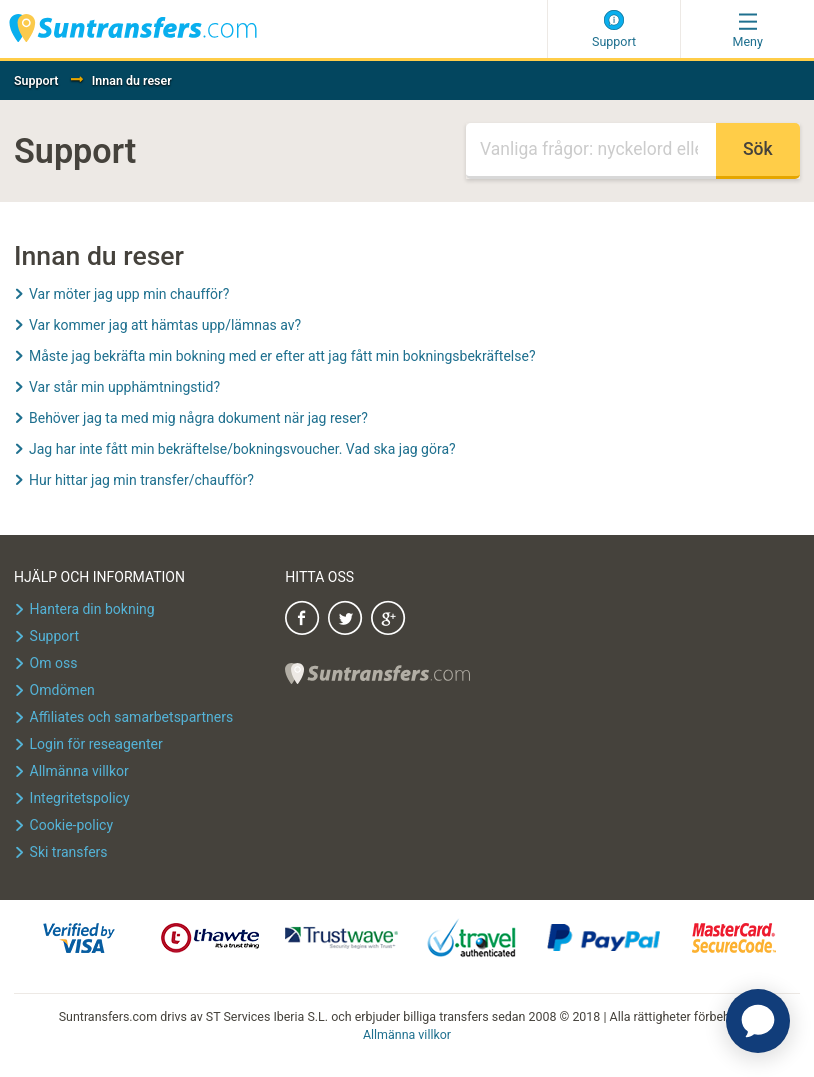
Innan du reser (132, 80)
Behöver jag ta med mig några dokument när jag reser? (198, 418)
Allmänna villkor (407, 1034)
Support (36, 80)
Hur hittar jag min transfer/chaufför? (141, 480)
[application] (758, 1021)
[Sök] (591, 151)
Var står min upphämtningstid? (124, 387)
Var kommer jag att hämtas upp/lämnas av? (165, 325)
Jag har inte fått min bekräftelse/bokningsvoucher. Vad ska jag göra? (242, 449)
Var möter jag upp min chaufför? (129, 294)
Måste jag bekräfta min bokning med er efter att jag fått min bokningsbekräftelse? (282, 356)
